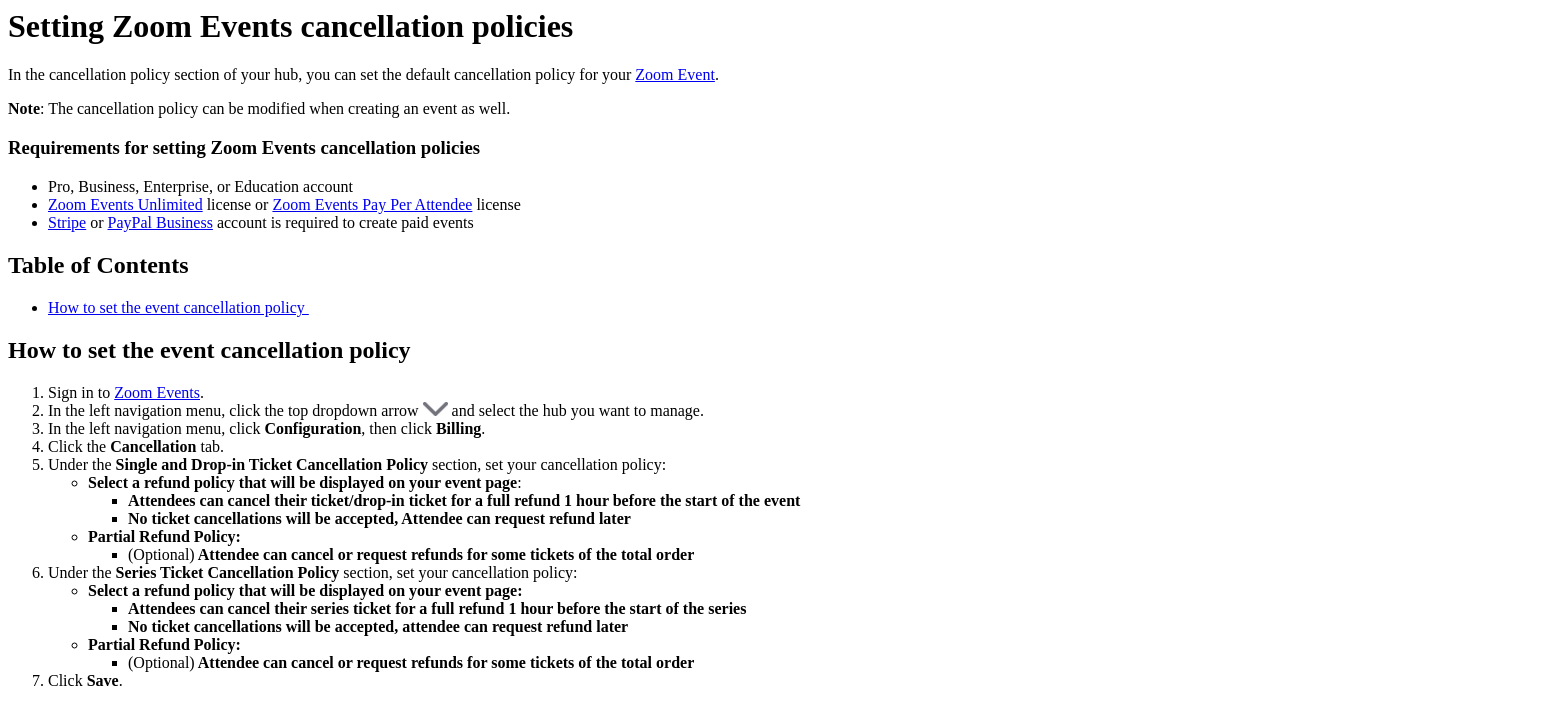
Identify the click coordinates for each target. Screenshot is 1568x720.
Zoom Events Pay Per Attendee (372, 204)
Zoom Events (157, 392)
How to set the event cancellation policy (178, 307)
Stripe (67, 222)
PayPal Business (160, 222)
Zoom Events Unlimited (125, 204)
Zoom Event (675, 74)
